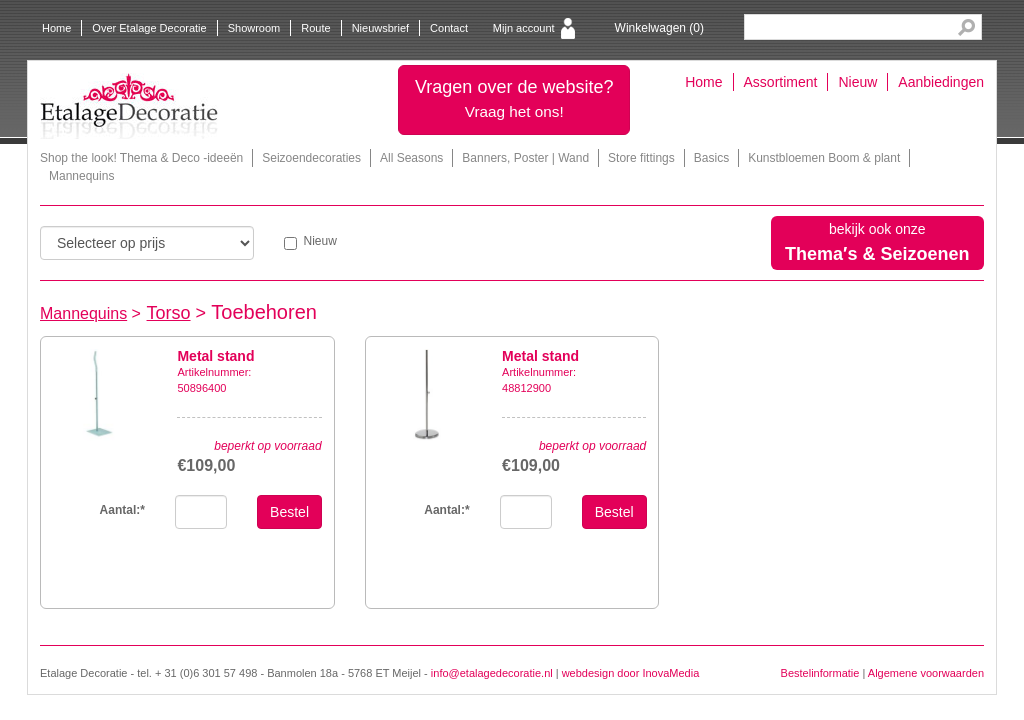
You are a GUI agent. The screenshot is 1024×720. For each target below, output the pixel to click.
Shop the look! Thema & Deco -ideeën (141, 158)
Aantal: (122, 510)
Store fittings (641, 158)
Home (56, 28)
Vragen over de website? (514, 98)
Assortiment (781, 82)
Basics (711, 158)
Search (966, 27)
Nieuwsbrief (380, 28)
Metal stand (215, 356)
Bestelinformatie (820, 673)
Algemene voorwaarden (926, 673)
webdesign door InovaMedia (631, 673)
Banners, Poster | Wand (525, 158)
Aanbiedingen (941, 82)
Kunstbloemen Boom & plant (824, 158)
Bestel (289, 512)
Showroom (254, 28)
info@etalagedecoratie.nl (492, 673)
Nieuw (857, 82)
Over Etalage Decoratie (149, 28)
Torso (169, 313)
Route (315, 28)
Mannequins (81, 176)
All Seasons (411, 158)
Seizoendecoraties (311, 158)
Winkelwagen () (659, 28)
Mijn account (524, 28)
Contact (449, 28)
